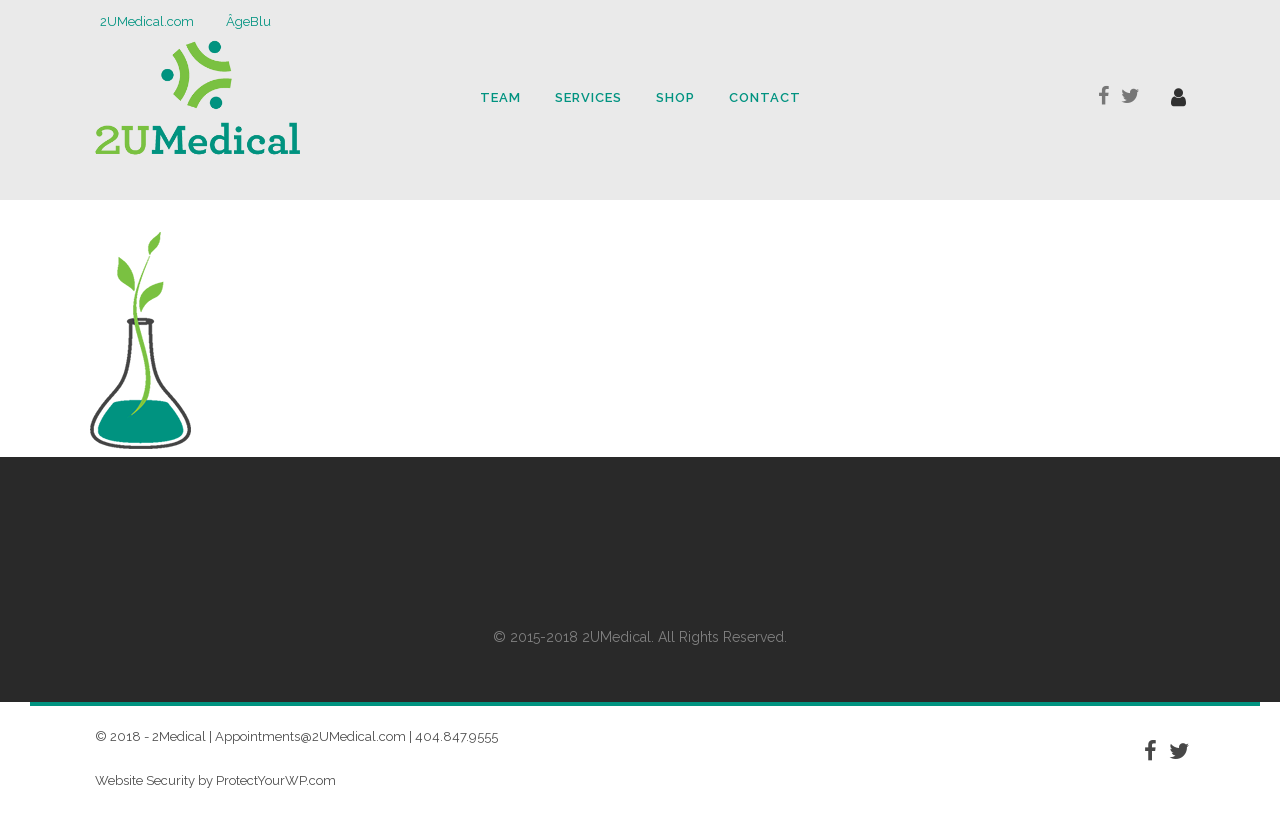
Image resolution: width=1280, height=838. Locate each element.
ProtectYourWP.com (276, 780)
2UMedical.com (147, 21)
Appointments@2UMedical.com (310, 736)
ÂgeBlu (248, 21)
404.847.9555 (456, 736)
